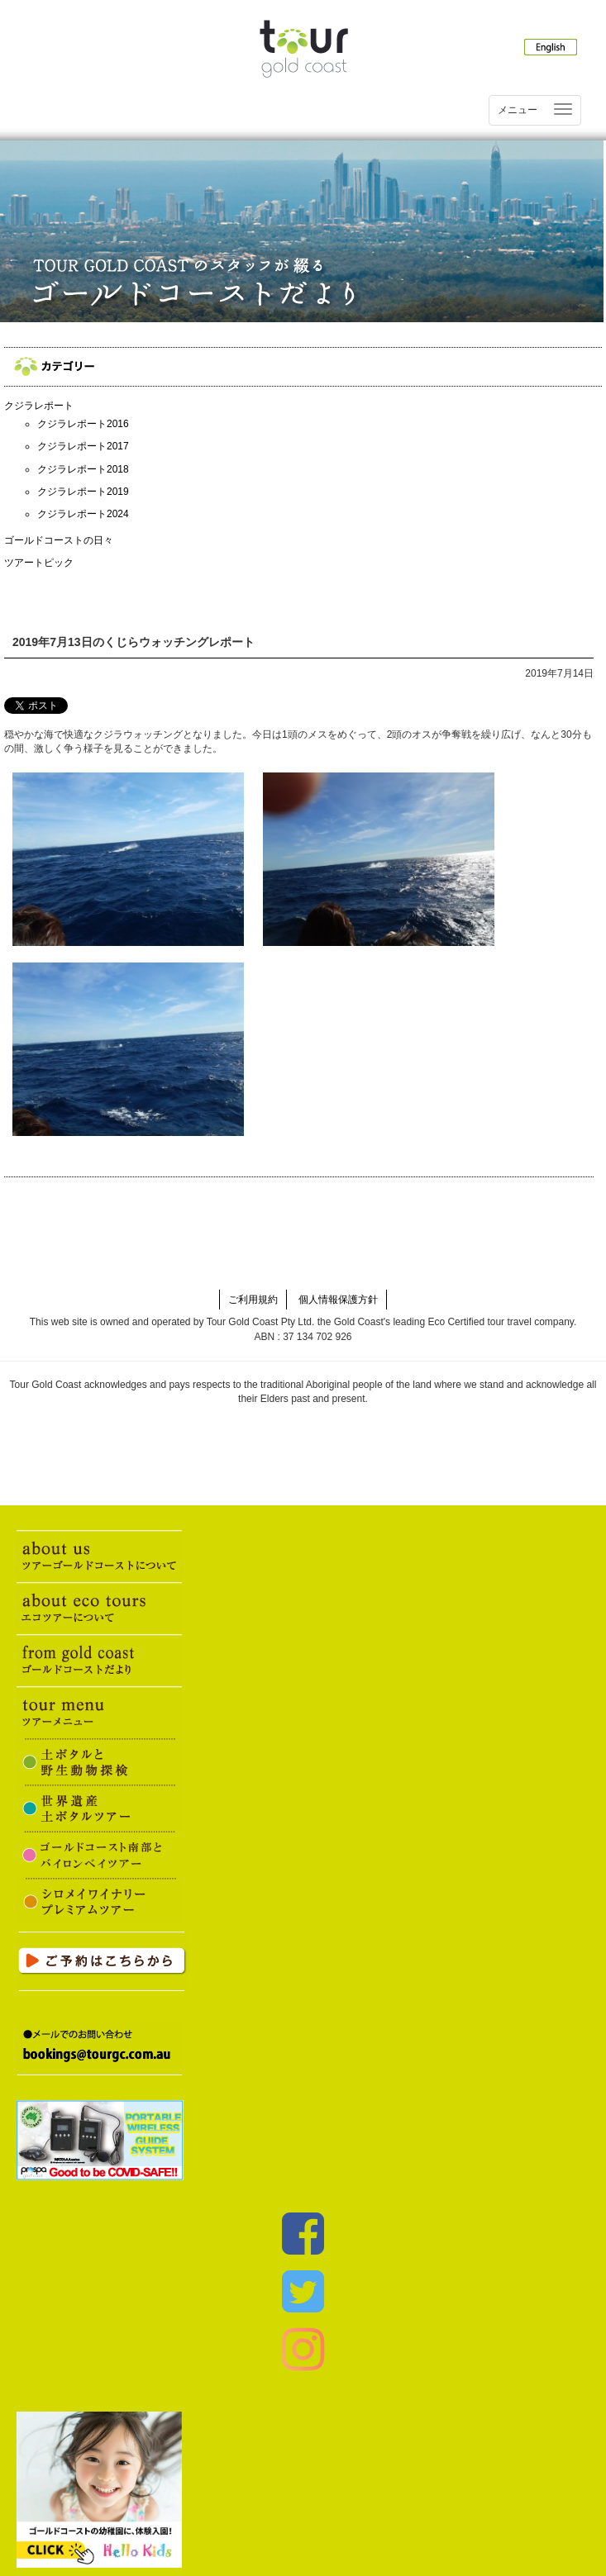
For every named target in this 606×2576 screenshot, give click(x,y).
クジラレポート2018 (83, 469)
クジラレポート (39, 405)
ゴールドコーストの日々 (58, 540)
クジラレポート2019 (83, 491)
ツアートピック (39, 562)
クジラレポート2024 (83, 514)
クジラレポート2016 (83, 424)
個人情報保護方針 (338, 1299)
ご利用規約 (253, 1299)
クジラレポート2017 (83, 446)
